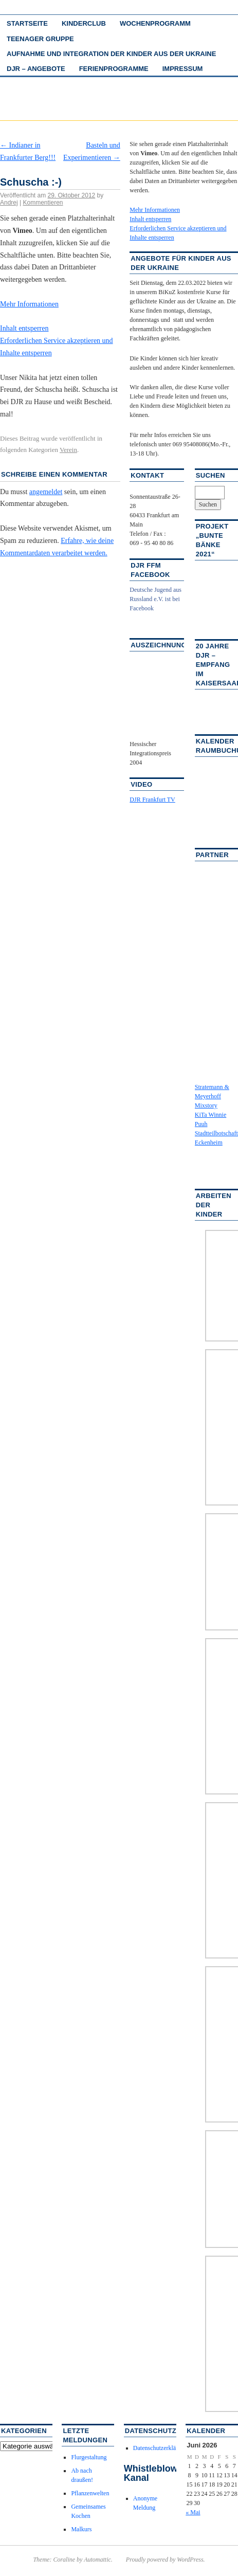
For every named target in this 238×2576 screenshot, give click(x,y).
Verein (68, 449)
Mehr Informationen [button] (29, 304)
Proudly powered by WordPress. (165, 2559)
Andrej (9, 202)
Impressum (182, 68)
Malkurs (81, 2529)
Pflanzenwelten (90, 2493)
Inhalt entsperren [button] (24, 328)
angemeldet (46, 492)
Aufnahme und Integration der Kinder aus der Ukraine (111, 54)
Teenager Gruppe (40, 39)
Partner (212, 855)
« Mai (193, 2512)
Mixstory (206, 1105)
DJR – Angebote (36, 68)
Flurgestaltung (88, 2457)
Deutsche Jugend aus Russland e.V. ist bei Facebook (155, 599)
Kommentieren (43, 202)
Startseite (27, 23)
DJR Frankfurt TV (152, 799)
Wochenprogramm (155, 23)
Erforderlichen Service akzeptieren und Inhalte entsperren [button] (56, 347)
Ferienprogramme (114, 68)
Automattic (97, 2559)
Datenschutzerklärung (160, 2448)
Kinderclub (84, 23)
